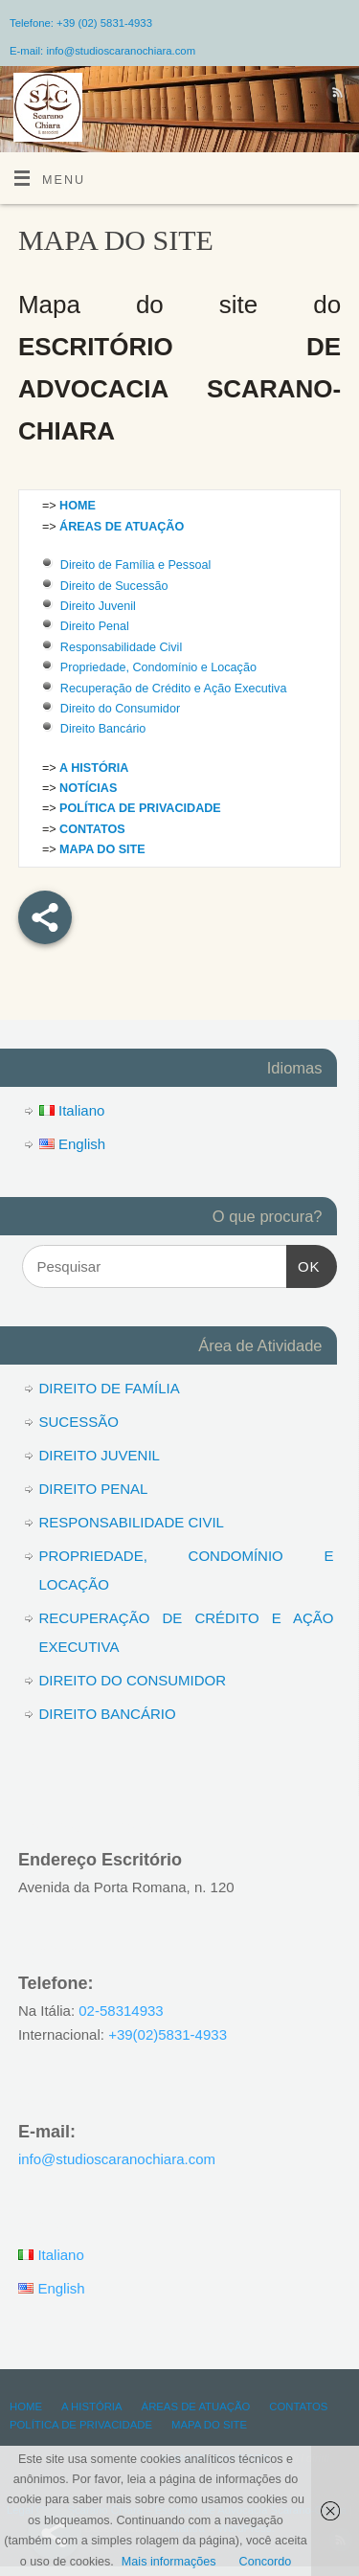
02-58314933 (121, 2010)
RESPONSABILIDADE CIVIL (131, 1522)
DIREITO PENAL (93, 1488)
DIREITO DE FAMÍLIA (109, 1388)
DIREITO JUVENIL (99, 1455)
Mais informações (169, 2561)
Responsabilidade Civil (121, 647)
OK (303, 1264)
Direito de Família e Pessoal (136, 565)
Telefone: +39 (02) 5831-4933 (81, 23)
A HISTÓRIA (92, 2406)
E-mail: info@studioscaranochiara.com (102, 50)
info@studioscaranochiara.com (116, 2159)
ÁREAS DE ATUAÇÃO (196, 2406)
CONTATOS (298, 2406)
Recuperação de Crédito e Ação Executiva (173, 688)
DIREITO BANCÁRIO (107, 1714)
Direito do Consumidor (120, 708)
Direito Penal (94, 626)
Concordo (265, 2561)
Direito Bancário (103, 728)
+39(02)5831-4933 (167, 2034)
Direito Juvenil (98, 606)
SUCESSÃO (79, 1421)
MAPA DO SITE (209, 2424)
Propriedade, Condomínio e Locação (158, 667)
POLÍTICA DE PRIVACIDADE (81, 2424)
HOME (26, 2406)
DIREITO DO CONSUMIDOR (133, 1680)
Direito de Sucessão (114, 586)
